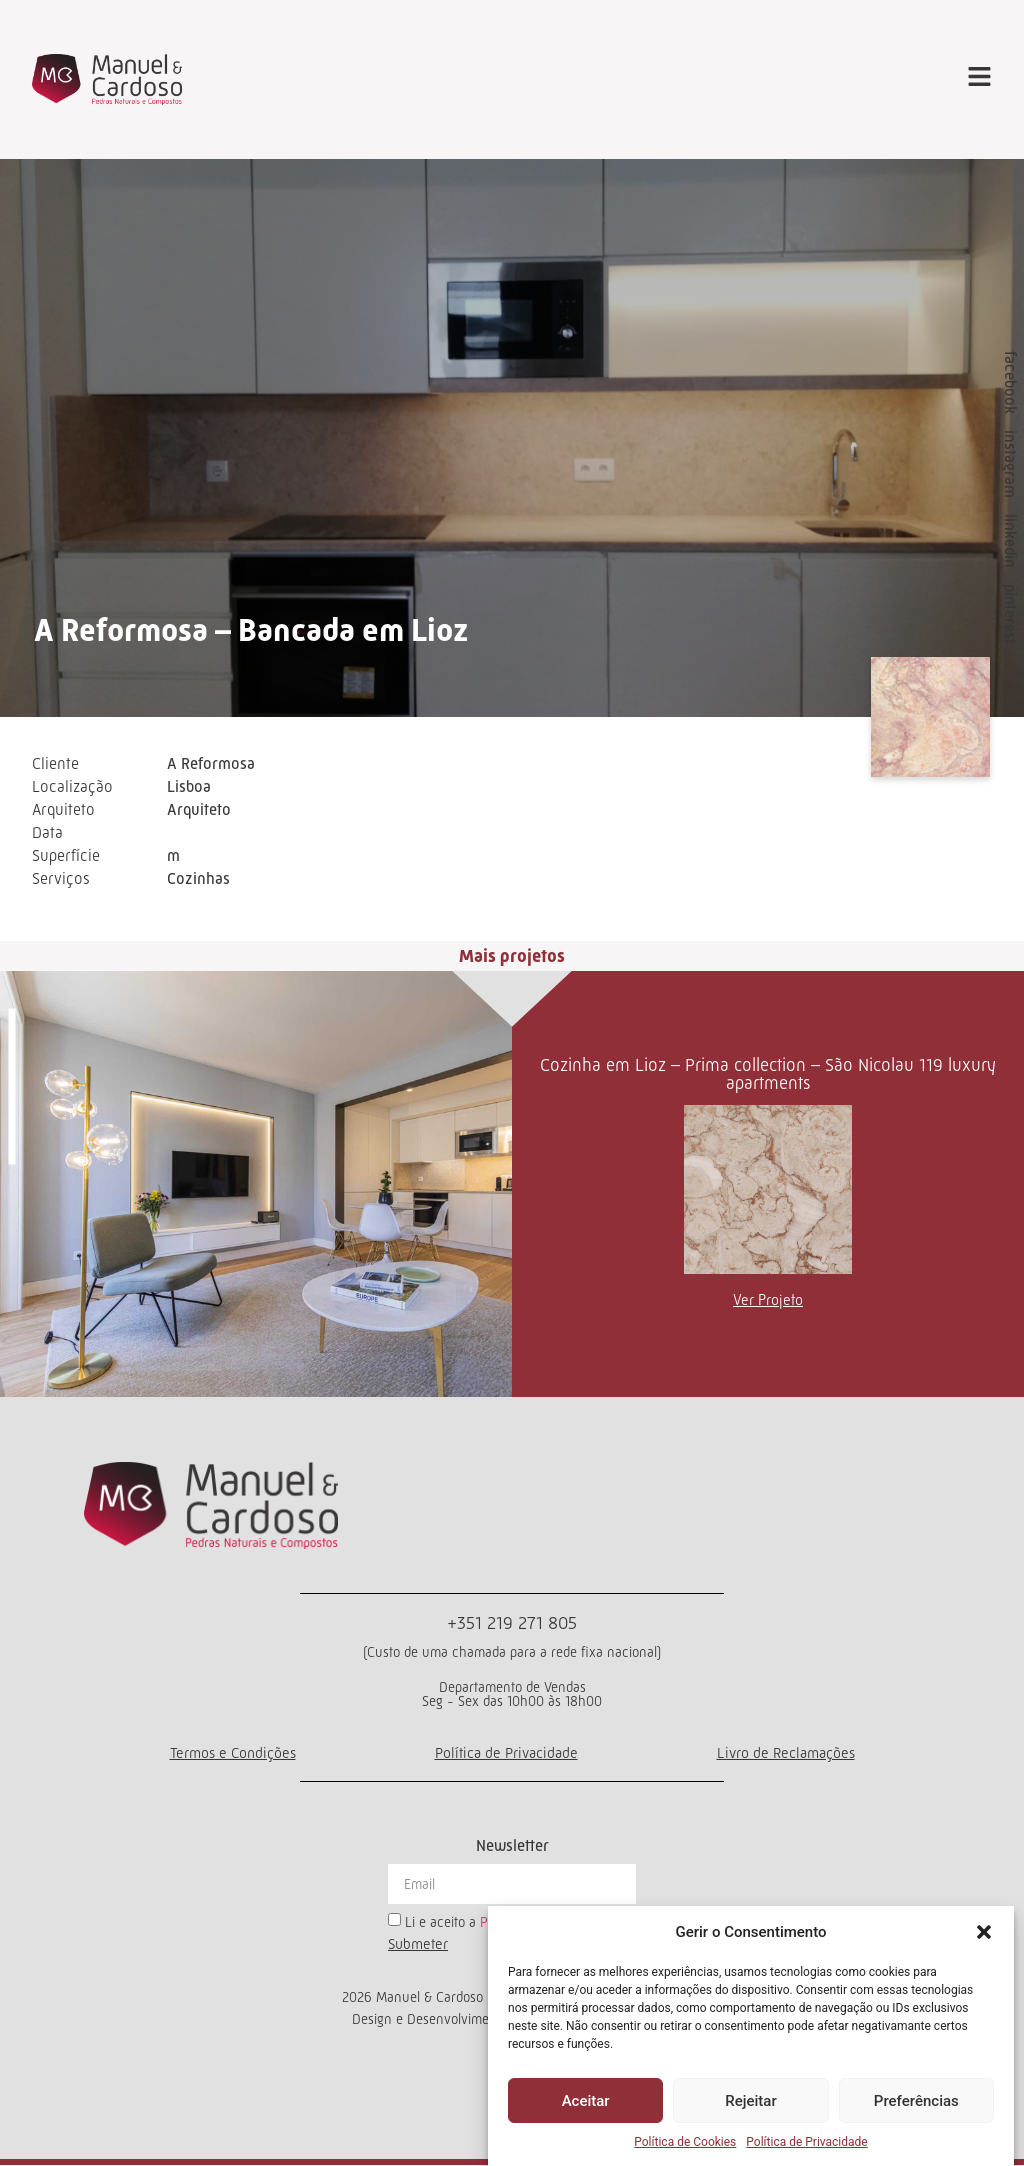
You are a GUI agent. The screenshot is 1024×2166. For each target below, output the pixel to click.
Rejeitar (750, 2101)
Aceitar (586, 2101)
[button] (984, 1932)
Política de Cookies (685, 2142)
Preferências (916, 2101)
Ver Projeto (768, 1300)
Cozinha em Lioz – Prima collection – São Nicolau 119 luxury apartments (768, 1075)
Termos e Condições (233, 1753)
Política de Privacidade (806, 2142)
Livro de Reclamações (786, 1753)
